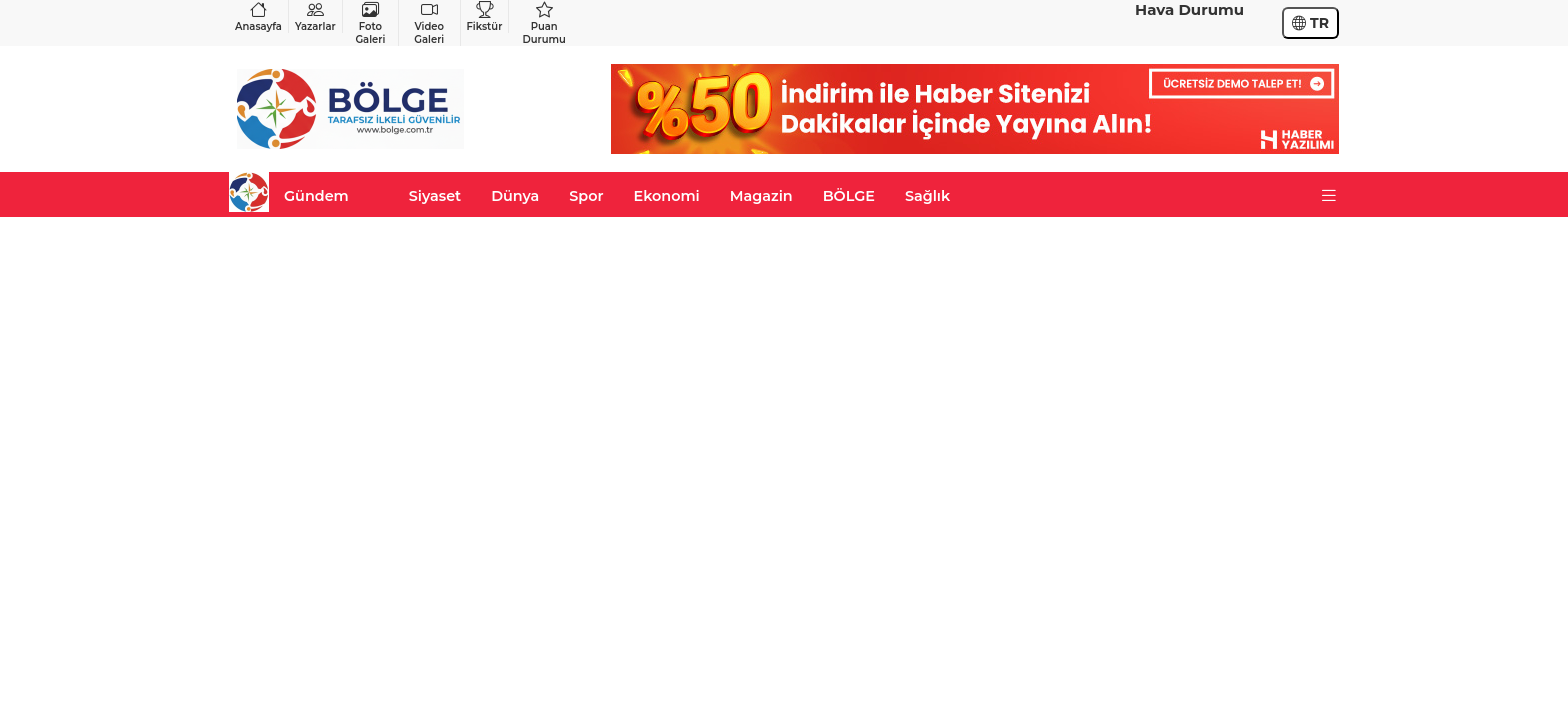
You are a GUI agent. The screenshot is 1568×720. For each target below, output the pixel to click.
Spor (586, 196)
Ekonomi (667, 196)
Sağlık (927, 196)
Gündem (316, 196)
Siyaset (435, 196)
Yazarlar (315, 16)
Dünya (515, 196)
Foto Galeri (370, 23)
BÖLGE (849, 196)
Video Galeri (429, 23)
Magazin (761, 196)
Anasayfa (258, 16)
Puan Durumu (544, 23)
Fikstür (485, 16)
